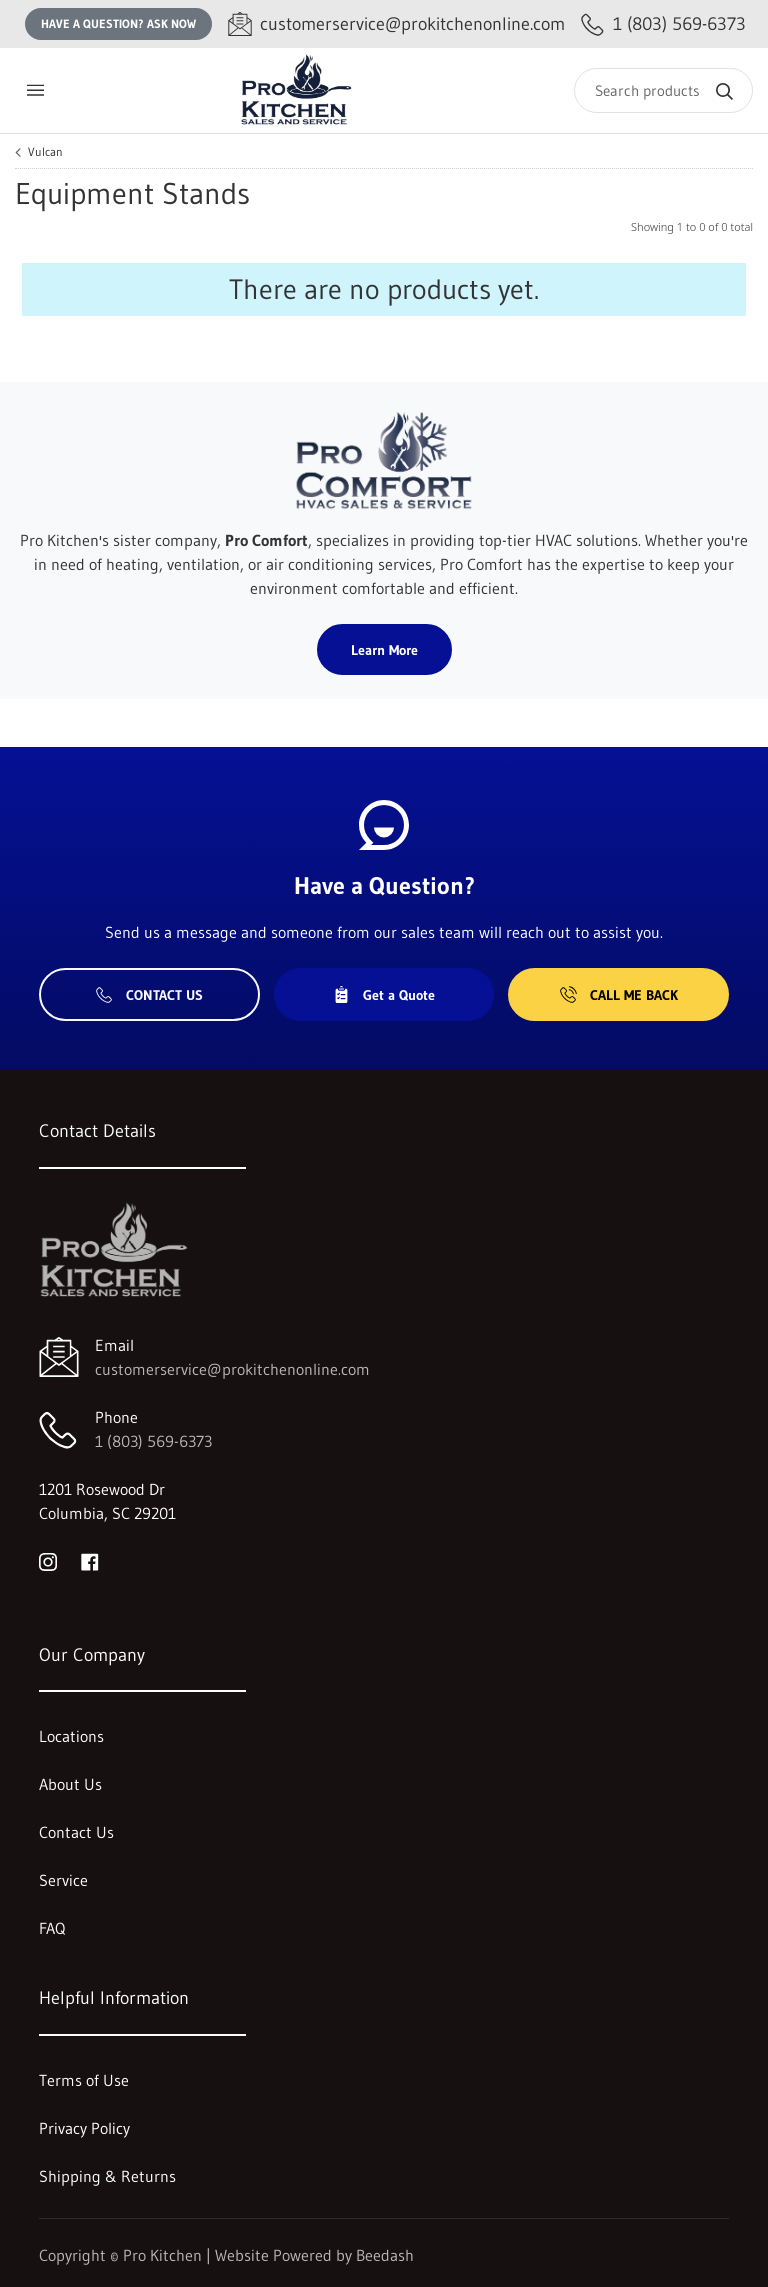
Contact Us (149, 995)
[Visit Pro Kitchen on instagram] (48, 1561)
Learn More (384, 650)
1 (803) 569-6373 (153, 1441)
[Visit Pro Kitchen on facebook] (90, 1561)
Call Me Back (619, 995)
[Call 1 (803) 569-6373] (663, 24)
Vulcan (45, 152)
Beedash (385, 2255)
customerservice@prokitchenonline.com (232, 1369)
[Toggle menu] (35, 90)
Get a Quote (384, 995)
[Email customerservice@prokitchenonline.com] (396, 24)
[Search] (663, 90)
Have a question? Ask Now (118, 23)
